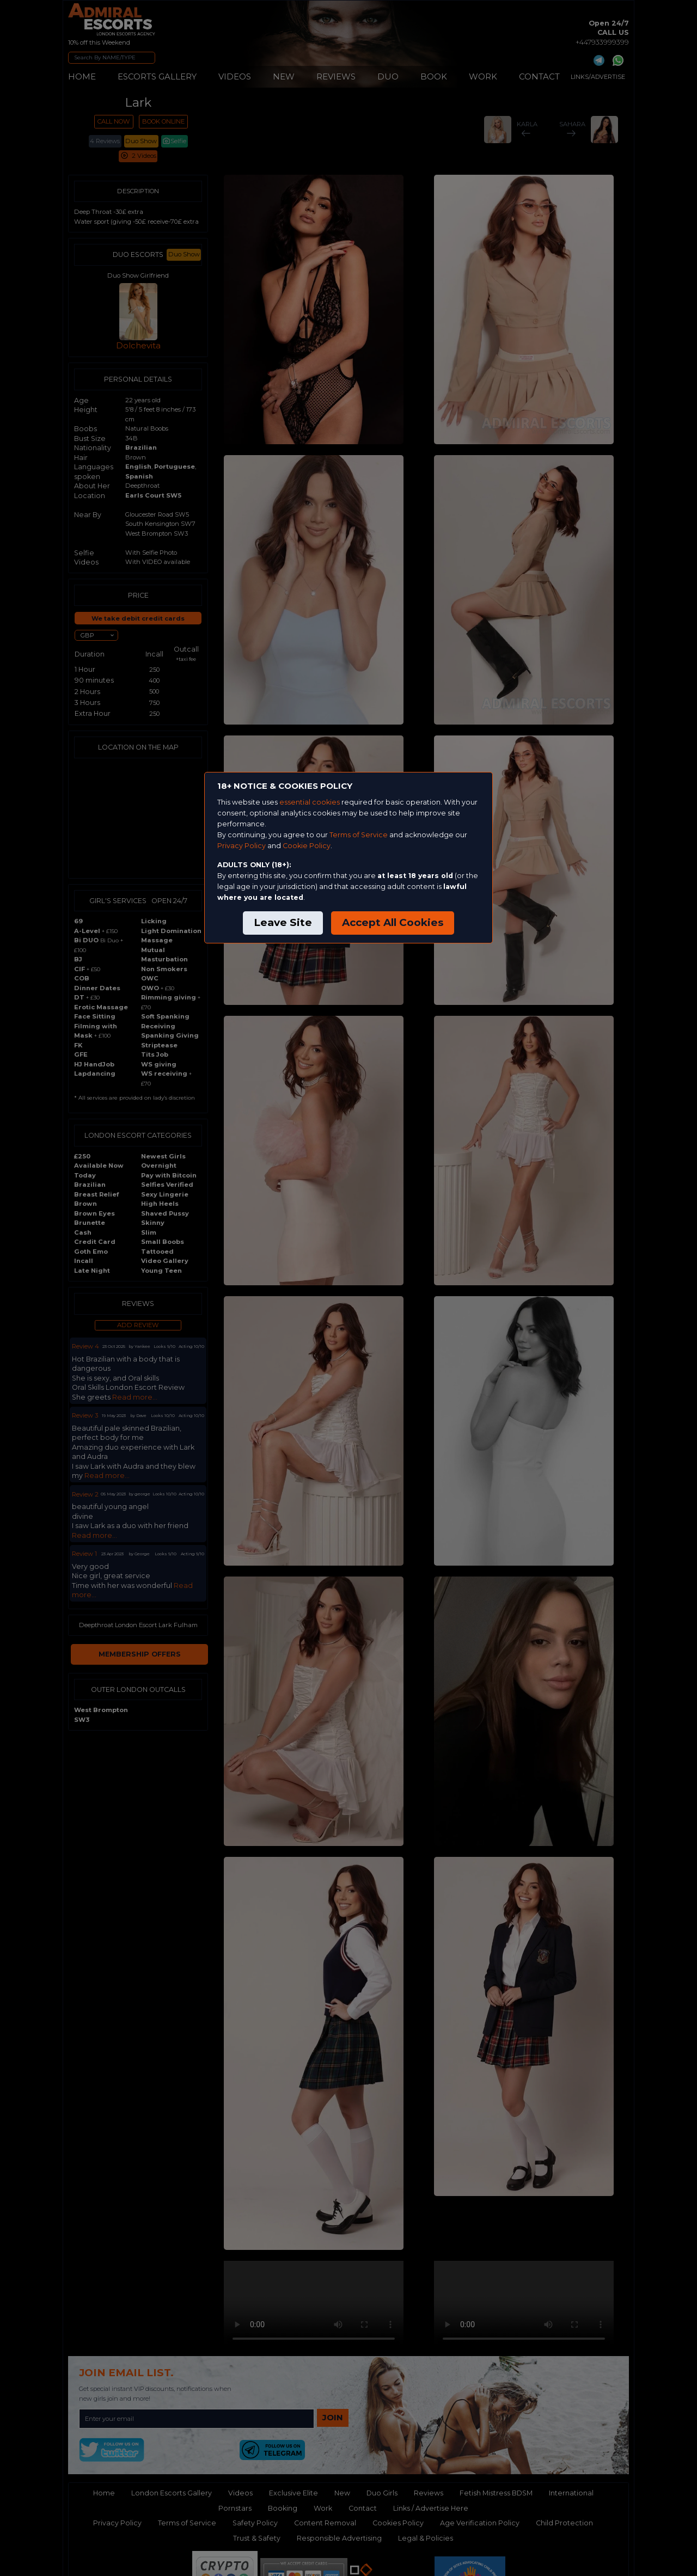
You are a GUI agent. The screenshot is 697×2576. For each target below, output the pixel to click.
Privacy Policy (241, 846)
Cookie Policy (307, 846)
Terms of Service (358, 835)
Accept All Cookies (392, 922)
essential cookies (309, 802)
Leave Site (283, 922)
